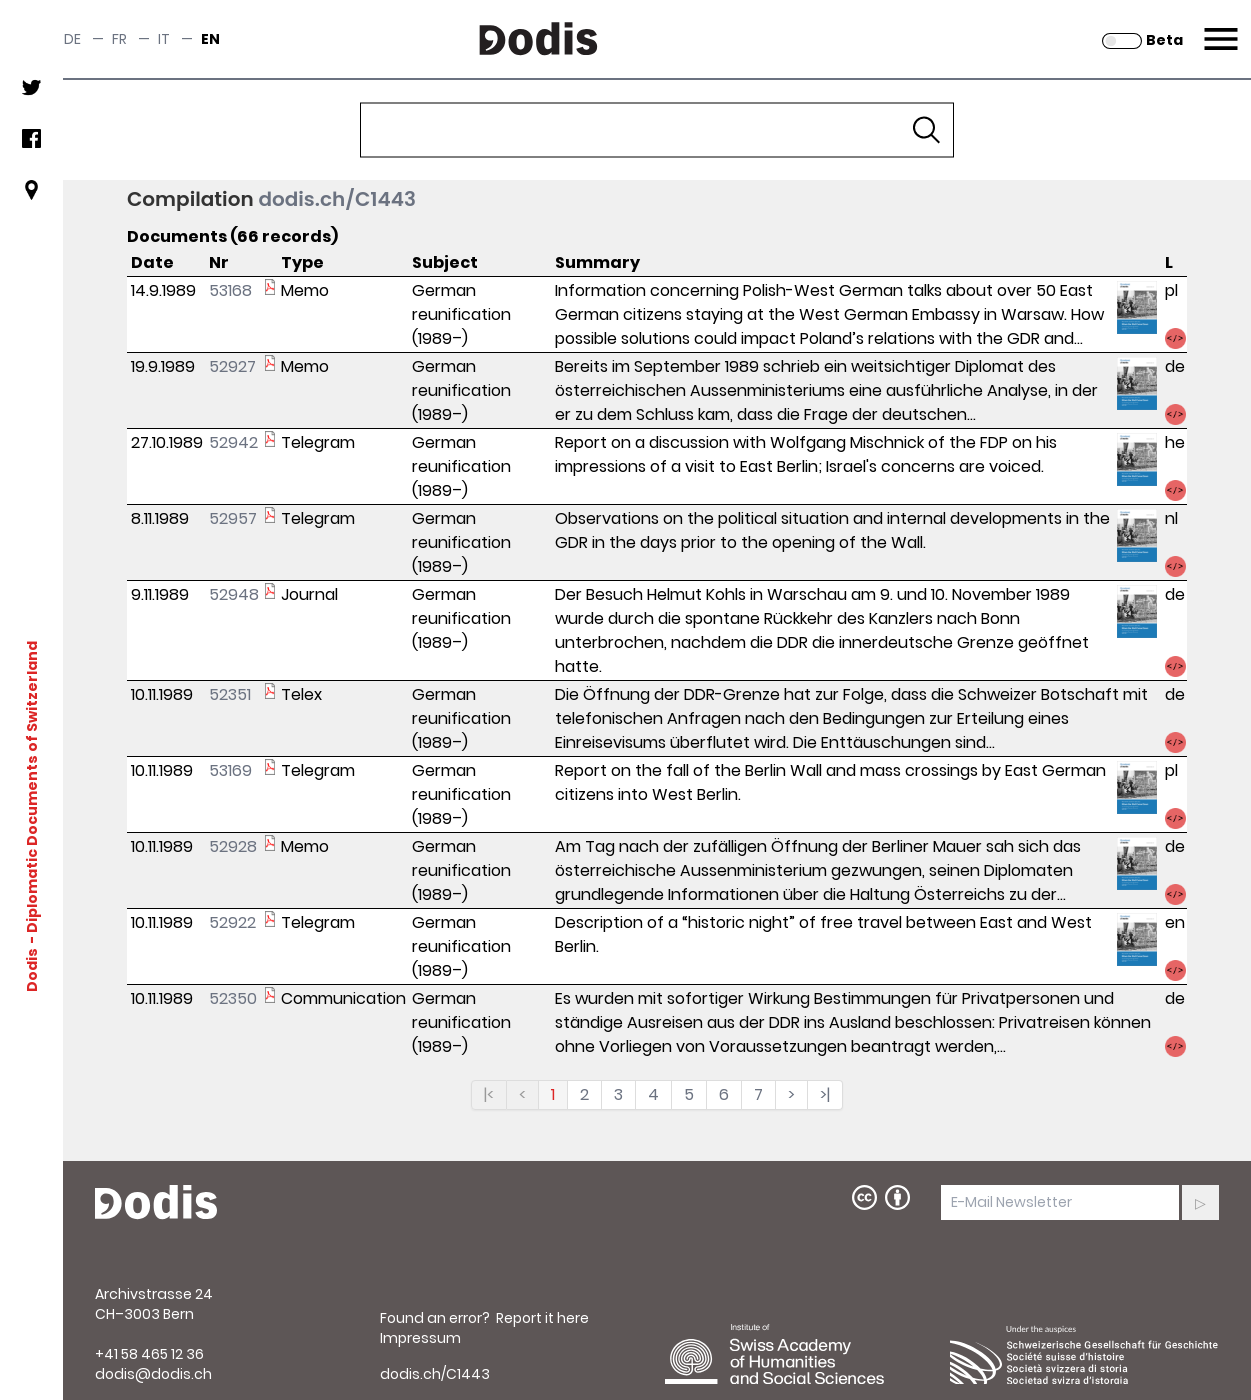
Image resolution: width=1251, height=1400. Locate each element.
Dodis (32, 969)
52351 (230, 694)
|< (489, 1094)
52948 (234, 594)
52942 (233, 442)
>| (825, 1094)
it (164, 39)
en (210, 39)
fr (119, 39)
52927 (232, 366)
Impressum (420, 1338)
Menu (1218, 27)
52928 (233, 846)
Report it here (542, 1318)
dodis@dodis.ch (153, 1374)
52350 (233, 998)
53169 (230, 770)
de (72, 39)
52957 (233, 518)
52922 (232, 922)
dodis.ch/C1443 (337, 199)
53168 (230, 290)
